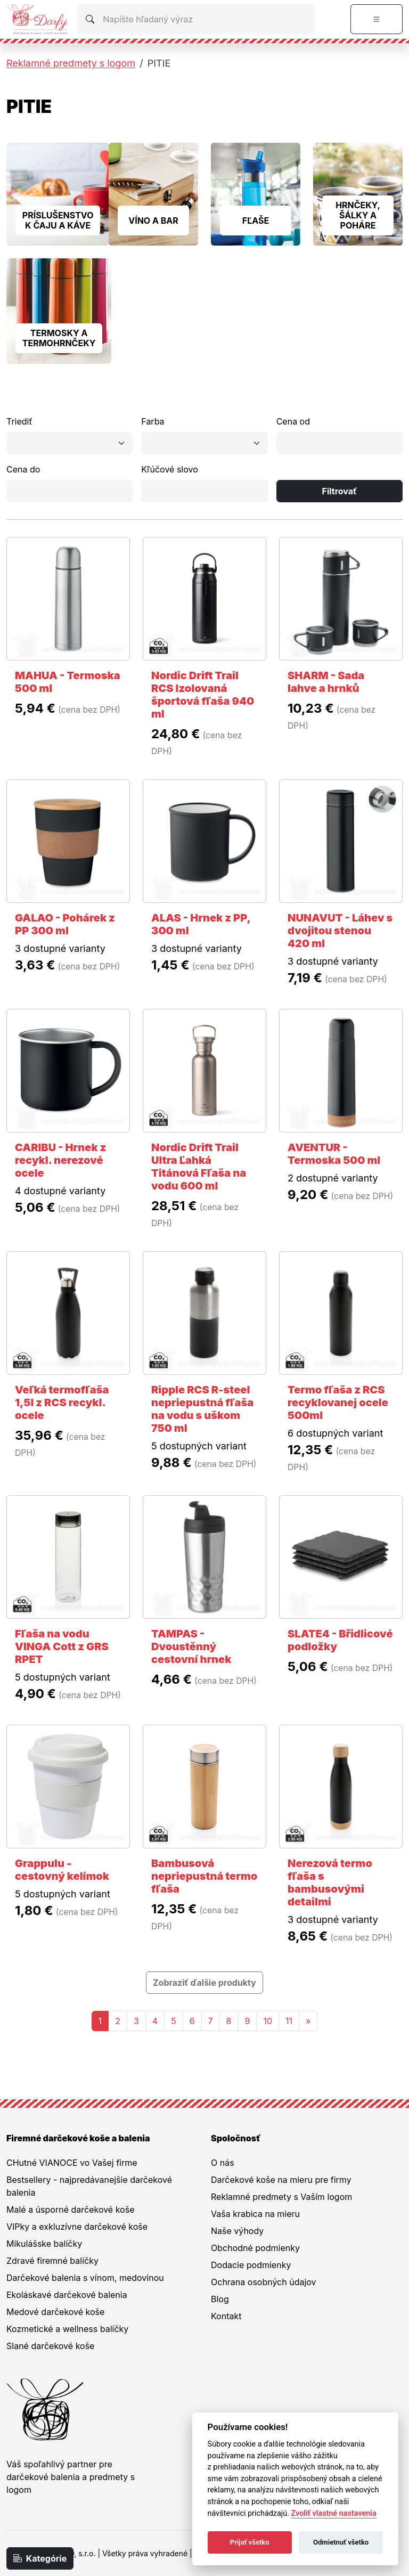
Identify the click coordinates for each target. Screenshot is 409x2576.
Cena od (293, 421)
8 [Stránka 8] (229, 2021)
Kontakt (226, 2316)
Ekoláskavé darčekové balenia (66, 2294)
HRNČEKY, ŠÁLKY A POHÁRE (358, 215)
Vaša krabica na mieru (255, 2213)
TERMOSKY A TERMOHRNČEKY (59, 338)
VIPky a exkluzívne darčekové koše (77, 2226)
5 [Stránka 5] (173, 2021)
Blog (220, 2299)
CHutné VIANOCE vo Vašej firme (71, 2162)
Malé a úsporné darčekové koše (70, 2209)
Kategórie (40, 2558)
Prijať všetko (249, 2542)
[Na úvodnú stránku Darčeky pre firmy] (37, 19)
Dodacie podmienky (251, 2265)
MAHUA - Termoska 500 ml (67, 682)
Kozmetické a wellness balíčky (67, 2329)
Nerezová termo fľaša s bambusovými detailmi (330, 1882)
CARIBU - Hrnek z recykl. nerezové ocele (60, 1160)
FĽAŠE (255, 220)
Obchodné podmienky (255, 2248)
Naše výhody (237, 2231)
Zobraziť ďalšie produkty (204, 1982)
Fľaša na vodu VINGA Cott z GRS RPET (62, 1646)
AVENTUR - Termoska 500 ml (334, 1154)
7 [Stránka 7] (210, 2021)
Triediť (19, 421)
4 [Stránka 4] (155, 2021)
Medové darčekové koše (55, 2311)
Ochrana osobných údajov (263, 2282)
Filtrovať (339, 491)
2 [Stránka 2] (117, 2021)
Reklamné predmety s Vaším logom (281, 2196)
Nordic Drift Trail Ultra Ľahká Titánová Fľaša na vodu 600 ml (198, 1166)
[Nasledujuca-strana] (308, 2021)
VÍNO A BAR (153, 220)
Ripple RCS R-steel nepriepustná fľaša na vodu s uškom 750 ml (202, 1408)
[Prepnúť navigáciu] (376, 19)
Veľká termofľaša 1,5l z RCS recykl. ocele (62, 1402)
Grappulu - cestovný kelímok (62, 1869)
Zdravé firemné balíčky (52, 2260)
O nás (222, 2162)
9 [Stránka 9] (247, 2021)
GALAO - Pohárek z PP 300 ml (65, 924)
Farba (152, 421)
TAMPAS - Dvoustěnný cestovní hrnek (191, 1646)
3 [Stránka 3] (136, 2021)
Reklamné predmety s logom (70, 63)
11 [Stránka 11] (288, 2021)
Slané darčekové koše (50, 2346)
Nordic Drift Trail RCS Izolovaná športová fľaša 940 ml (202, 694)
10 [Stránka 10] (267, 2021)
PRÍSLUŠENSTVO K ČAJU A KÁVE (58, 220)
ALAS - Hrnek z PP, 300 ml (200, 924)
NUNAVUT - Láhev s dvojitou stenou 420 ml (340, 930)
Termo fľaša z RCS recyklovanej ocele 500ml (338, 1402)
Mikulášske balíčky (44, 2243)
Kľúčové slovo (169, 469)
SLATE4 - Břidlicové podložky (340, 1640)
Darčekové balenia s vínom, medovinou (85, 2277)
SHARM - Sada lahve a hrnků (326, 682)
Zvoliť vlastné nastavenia (334, 2513)
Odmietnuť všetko (341, 2542)
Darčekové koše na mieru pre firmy (281, 2179)
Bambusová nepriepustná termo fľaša (204, 1876)
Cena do (23, 469)
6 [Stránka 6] (192, 2021)
